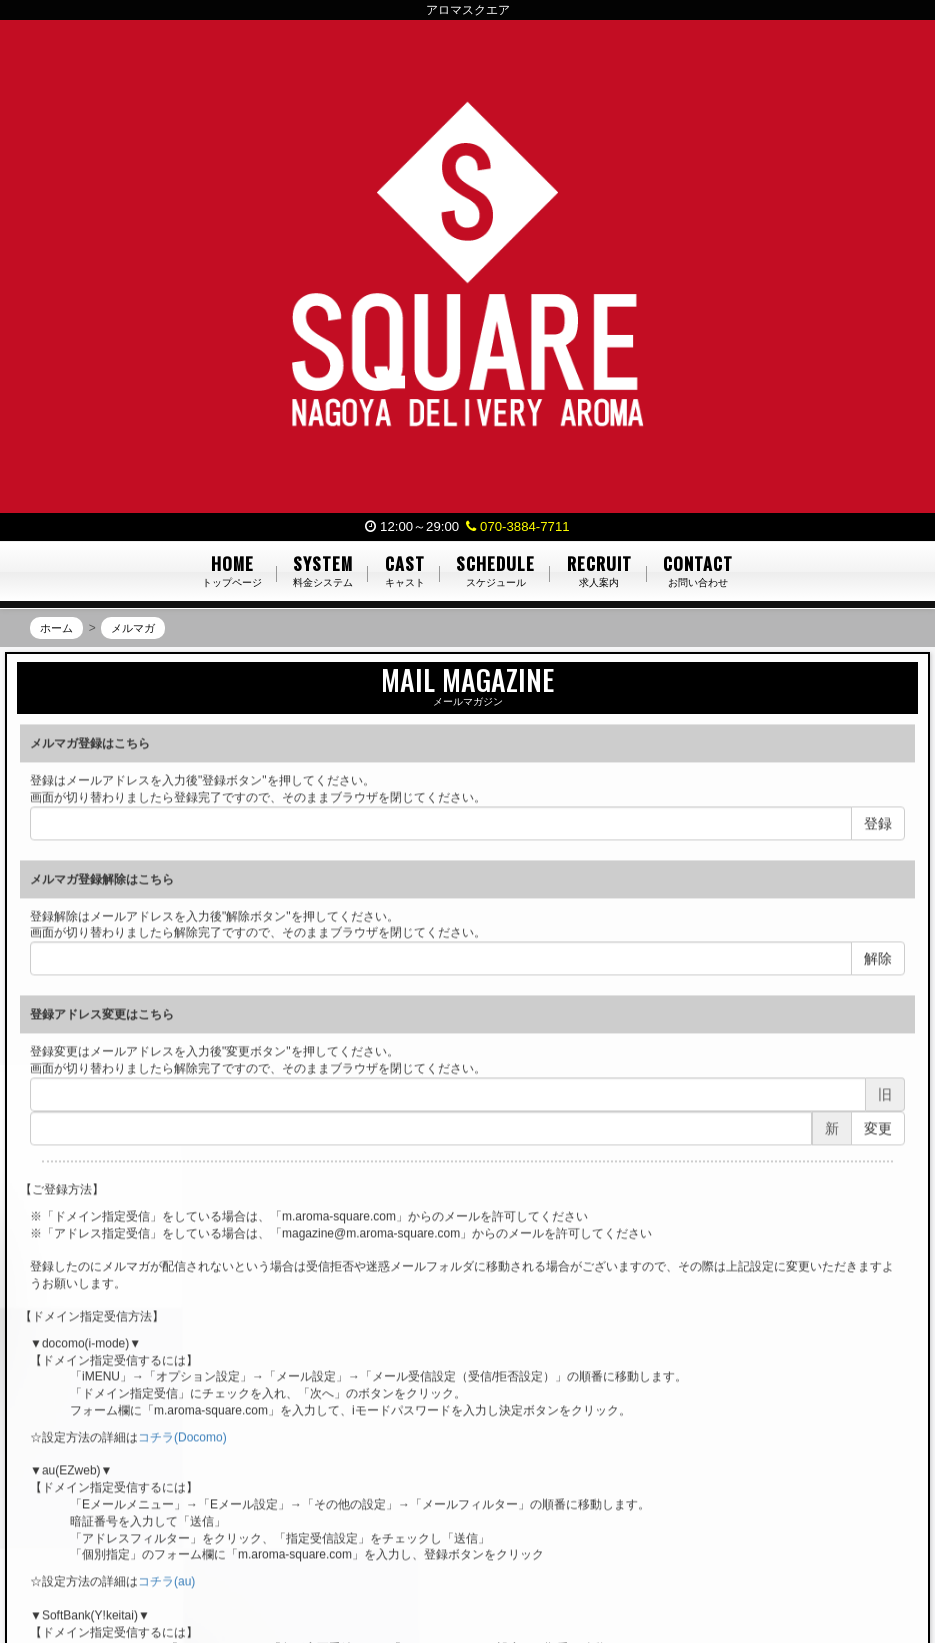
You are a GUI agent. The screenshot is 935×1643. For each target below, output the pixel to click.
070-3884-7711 (517, 526)
